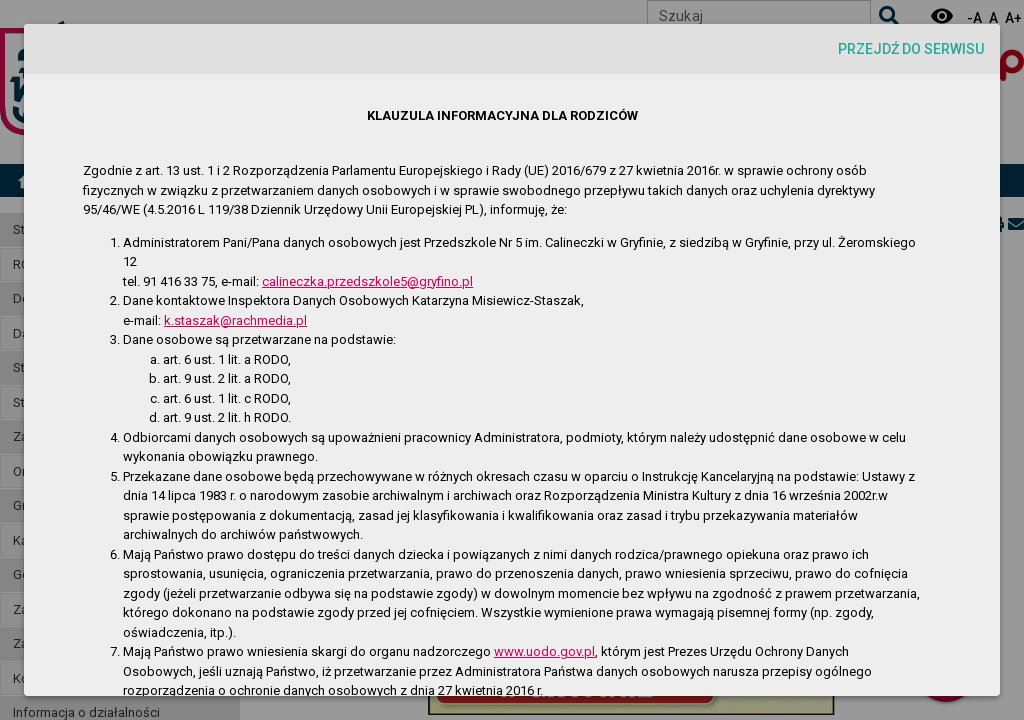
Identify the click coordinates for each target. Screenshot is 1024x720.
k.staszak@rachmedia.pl (235, 320)
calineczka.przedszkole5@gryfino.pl (367, 281)
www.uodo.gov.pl (544, 651)
